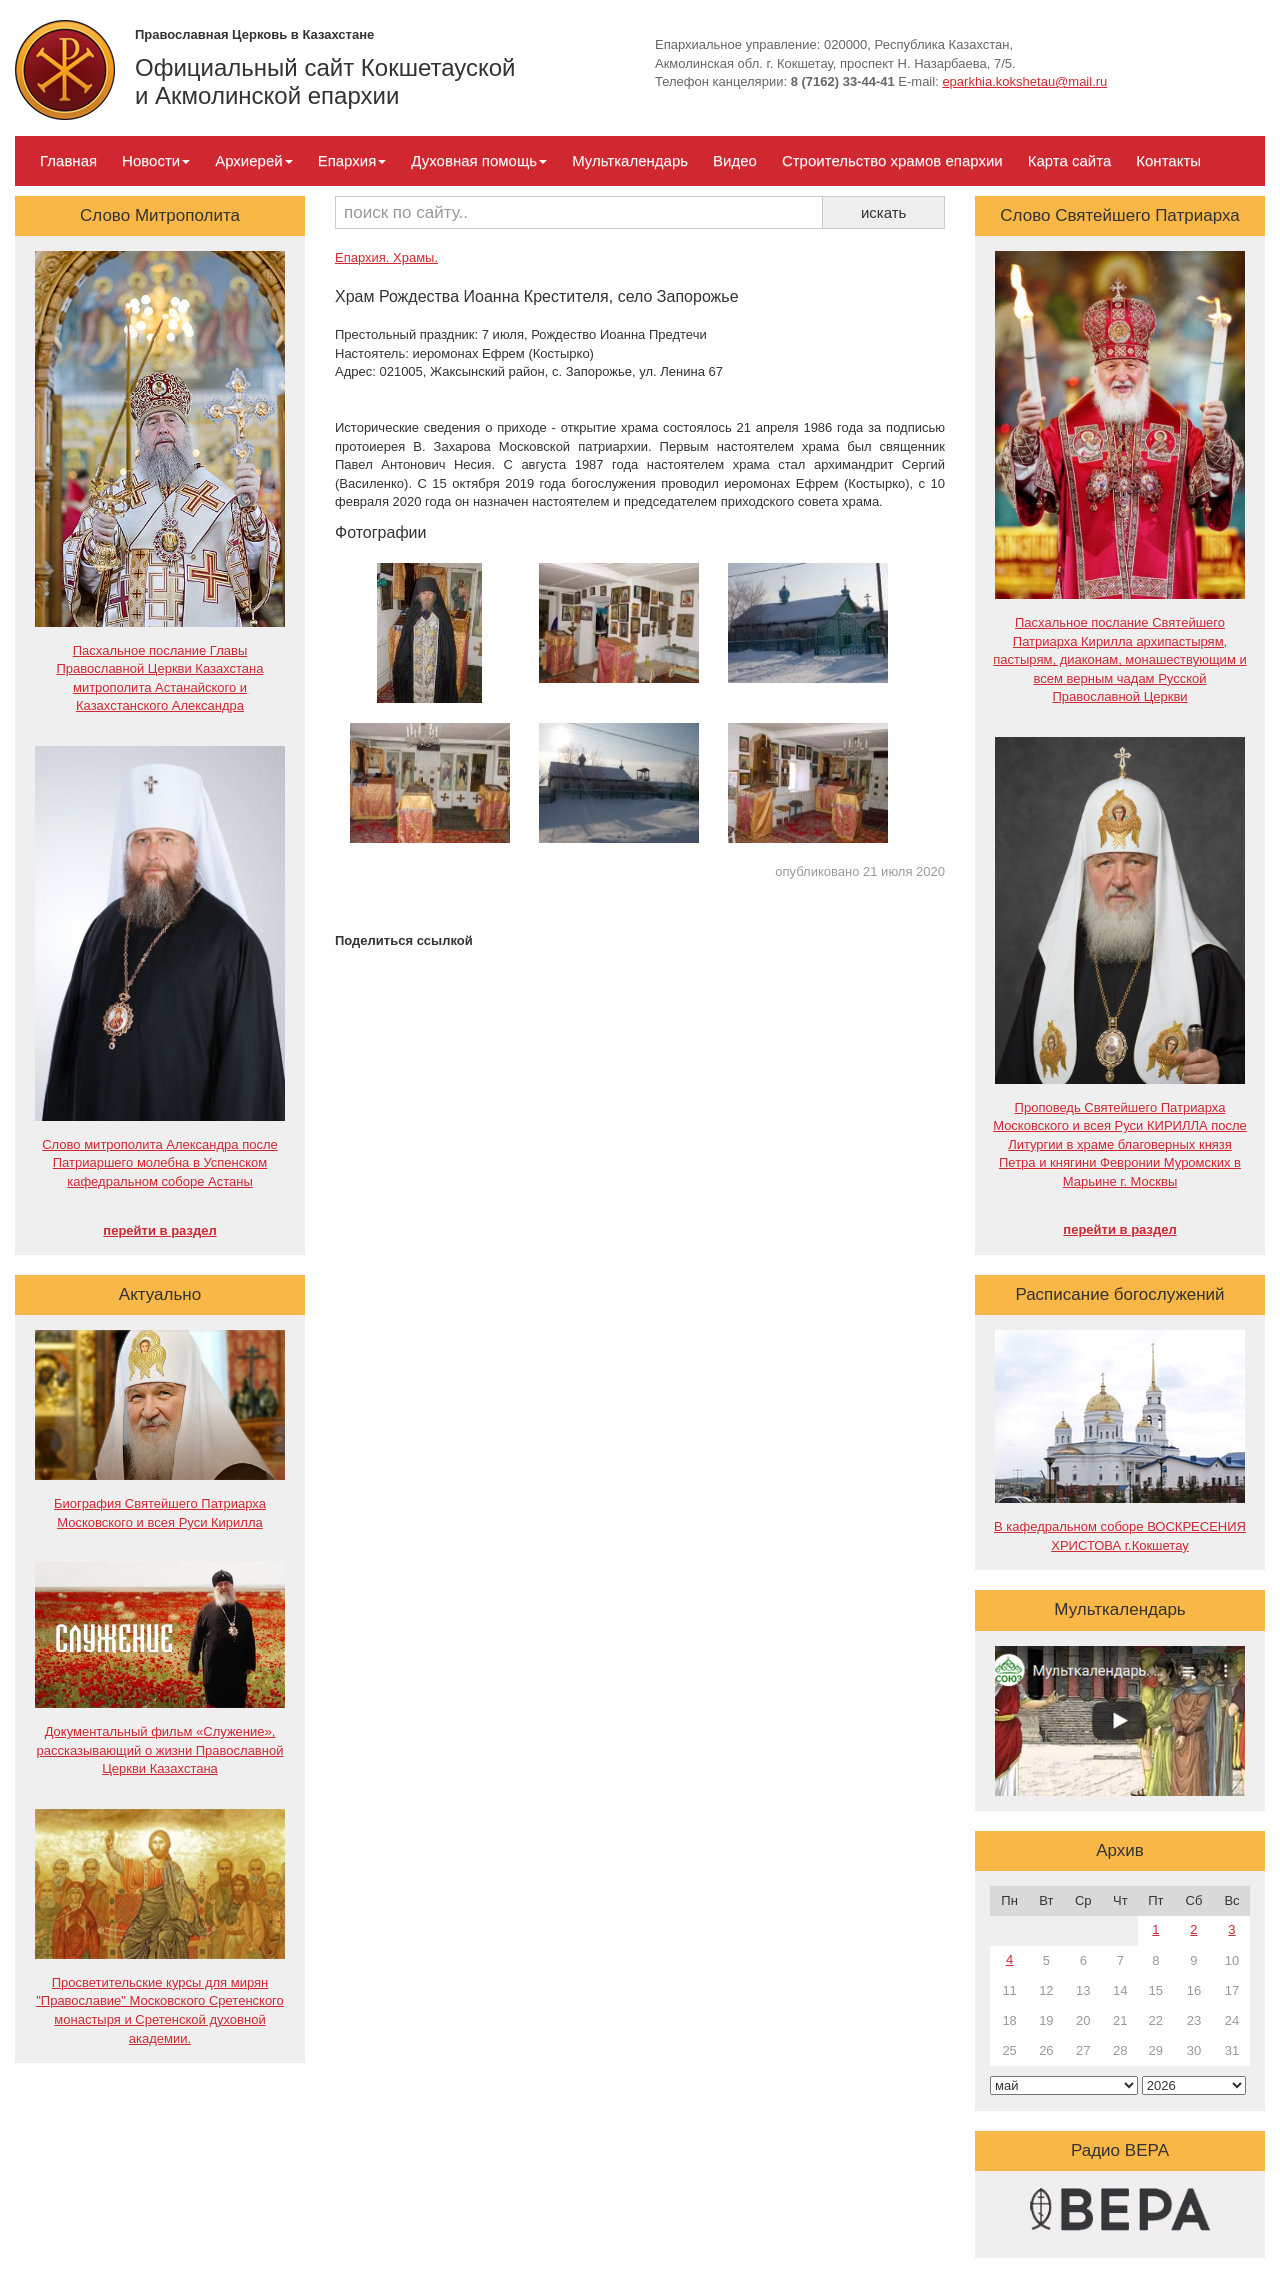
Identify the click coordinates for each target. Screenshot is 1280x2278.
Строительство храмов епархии (892, 160)
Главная (68, 160)
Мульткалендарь (630, 160)
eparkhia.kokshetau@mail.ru (1024, 81)
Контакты (1168, 160)
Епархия (352, 160)
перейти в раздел (159, 1230)
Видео (735, 160)
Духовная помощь (479, 160)
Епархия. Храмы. (386, 257)
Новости (156, 160)
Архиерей (253, 160)
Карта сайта (1070, 160)
